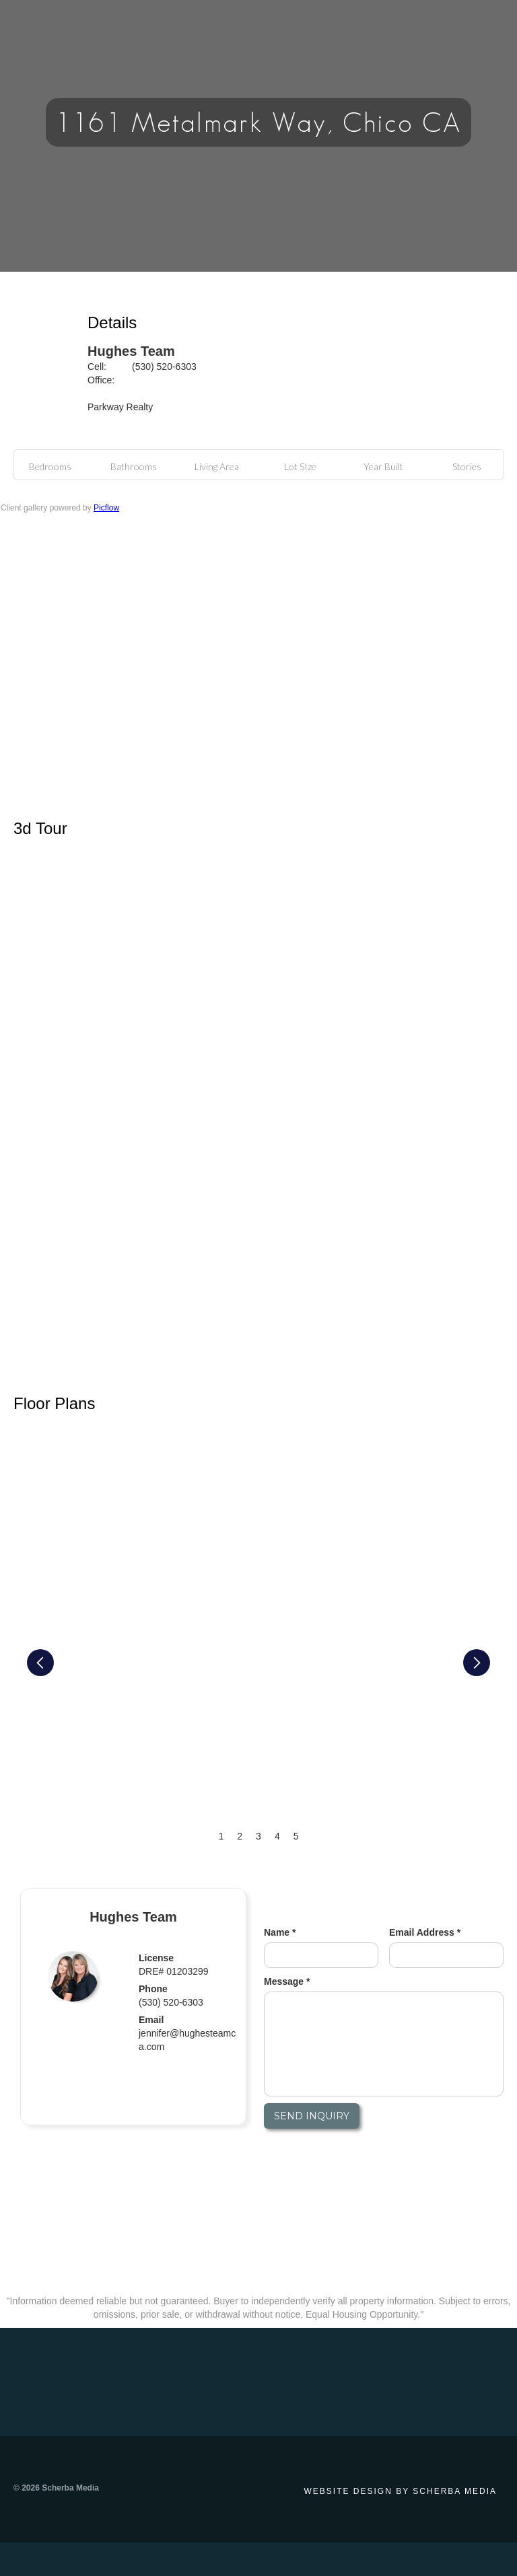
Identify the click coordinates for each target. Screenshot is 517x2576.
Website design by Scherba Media (400, 2491)
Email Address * (424, 1932)
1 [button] (221, 1836)
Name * (280, 1932)
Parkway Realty (120, 407)
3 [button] (258, 1836)
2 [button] (239, 1836)
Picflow (106, 508)
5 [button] (296, 1836)
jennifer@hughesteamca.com (187, 2040)
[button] (40, 1663)
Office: (101, 380)
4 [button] (277, 1836)
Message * (287, 1981)
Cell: (97, 366)
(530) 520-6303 (164, 366)
